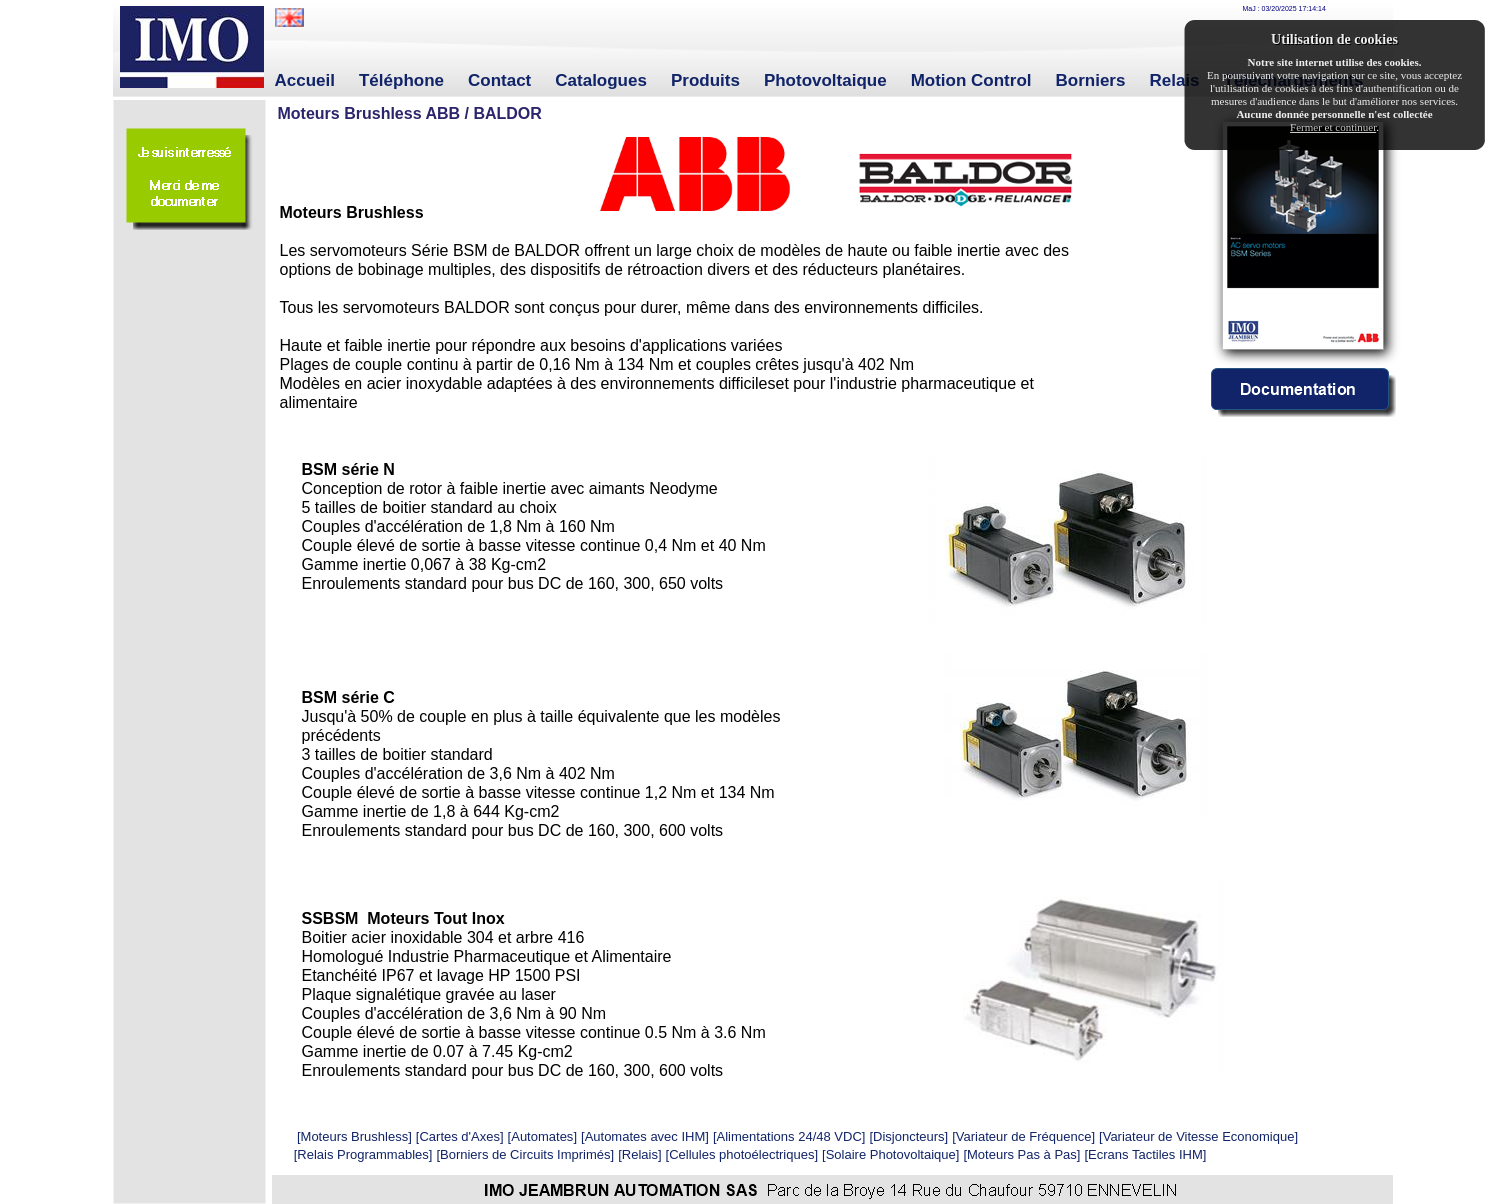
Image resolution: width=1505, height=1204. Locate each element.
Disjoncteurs (909, 1136)
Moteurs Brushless (355, 1136)
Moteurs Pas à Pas (1022, 1154)
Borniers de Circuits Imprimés (525, 1154)
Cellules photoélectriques (741, 1154)
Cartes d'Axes (459, 1136)
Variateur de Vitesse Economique (1199, 1136)
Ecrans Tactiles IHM (1145, 1154)
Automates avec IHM (645, 1136)
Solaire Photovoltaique (891, 1154)
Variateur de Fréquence (1024, 1136)
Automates (542, 1136)
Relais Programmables (363, 1154)
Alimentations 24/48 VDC (789, 1136)
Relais (640, 1154)
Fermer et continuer (1333, 127)
